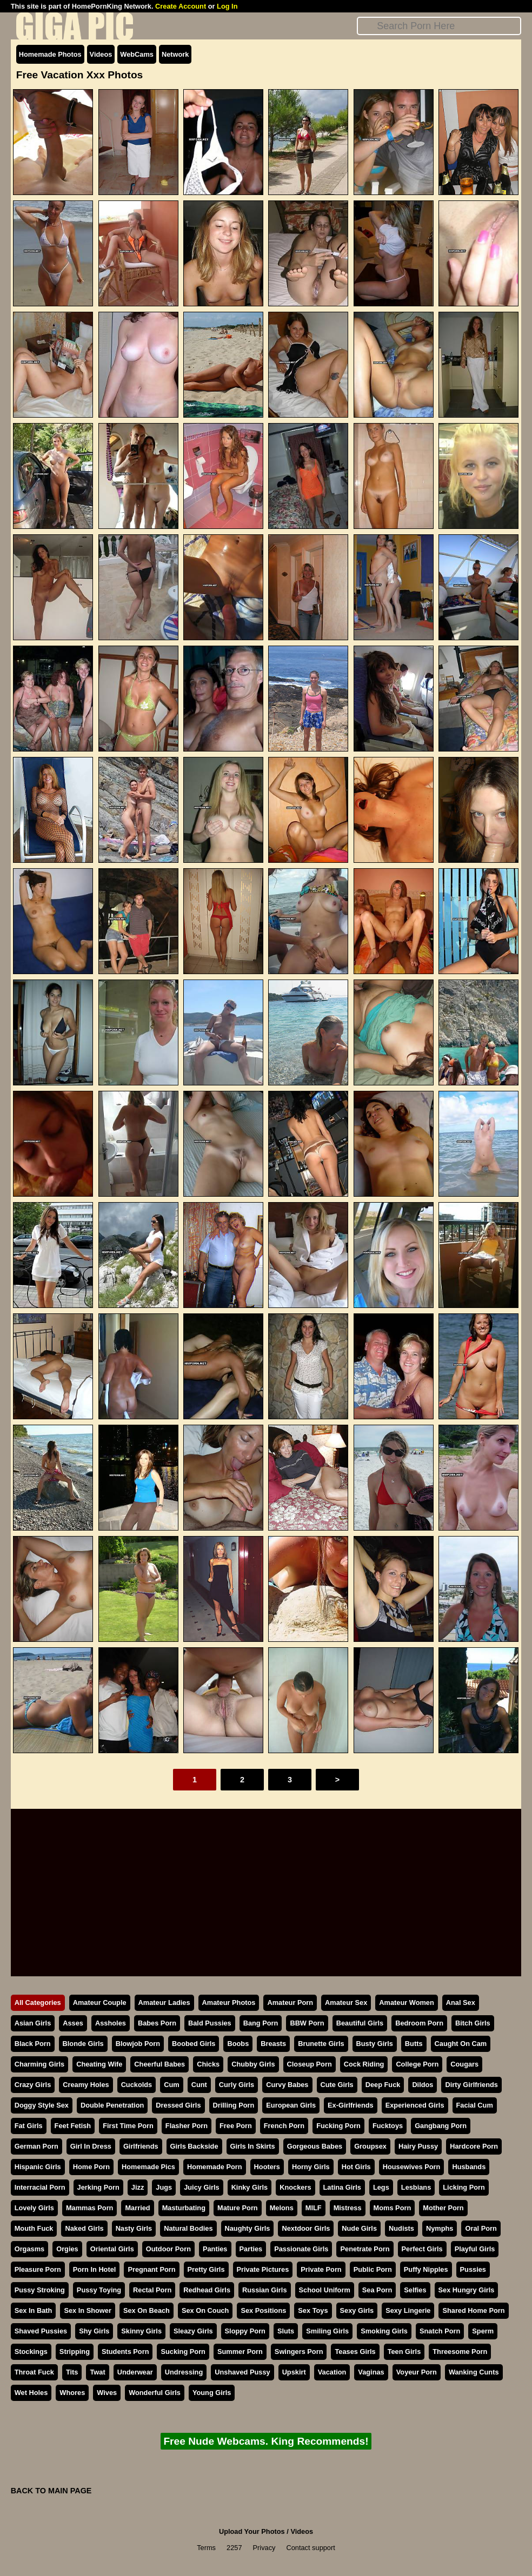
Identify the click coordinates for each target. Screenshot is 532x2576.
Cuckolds (136, 2085)
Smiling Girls (327, 2331)
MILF (313, 2208)
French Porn (284, 2126)
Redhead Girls (206, 2290)
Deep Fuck (383, 2085)
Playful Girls (475, 2249)
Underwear (135, 2372)
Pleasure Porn (38, 2269)
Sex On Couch (205, 2310)
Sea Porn (377, 2290)
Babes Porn (157, 2023)
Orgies (67, 2249)
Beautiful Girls (359, 2023)
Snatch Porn (440, 2331)
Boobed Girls (193, 2044)
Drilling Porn (234, 2105)
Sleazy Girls (193, 2331)
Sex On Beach (146, 2310)
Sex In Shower (87, 2310)
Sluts (285, 2331)
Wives (107, 2393)
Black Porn (33, 2044)
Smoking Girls (384, 2331)
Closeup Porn (309, 2064)
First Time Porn (128, 2126)
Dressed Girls (178, 2105)
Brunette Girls (321, 2044)
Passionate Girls (301, 2249)
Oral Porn (480, 2228)
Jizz (137, 2187)
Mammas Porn (89, 2208)
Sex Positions (263, 2310)
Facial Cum (474, 2105)
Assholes (110, 2023)
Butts (414, 2044)
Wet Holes (31, 2393)
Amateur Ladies (164, 2002)
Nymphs (440, 2228)
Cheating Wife (99, 2064)
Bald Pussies (209, 2023)
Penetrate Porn (364, 2249)
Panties (215, 2249)
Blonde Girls (83, 2044)
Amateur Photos (229, 2002)
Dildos (422, 2085)
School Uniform (324, 2290)
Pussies (473, 2269)
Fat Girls (29, 2126)
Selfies (415, 2290)
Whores (72, 2393)
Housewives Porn (412, 2167)
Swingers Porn (299, 2351)
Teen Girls (404, 2351)
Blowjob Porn (138, 2044)
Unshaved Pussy (242, 2372)
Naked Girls (84, 2228)
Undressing (184, 2372)
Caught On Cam (461, 2044)
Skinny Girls (141, 2331)
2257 (234, 2548)
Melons (282, 2208)
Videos (101, 54)
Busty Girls (374, 2044)
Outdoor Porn (168, 2249)
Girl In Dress (90, 2146)
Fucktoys (388, 2126)
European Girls (291, 2105)
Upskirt (294, 2372)
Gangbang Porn (441, 2126)
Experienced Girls (414, 2105)
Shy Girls (94, 2331)
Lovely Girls (34, 2208)
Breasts (273, 2044)
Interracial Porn (40, 2187)
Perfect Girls (422, 2249)
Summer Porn (240, 2351)
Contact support (310, 2548)
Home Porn (91, 2167)
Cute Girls (337, 2085)
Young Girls (211, 2393)
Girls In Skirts (252, 2146)
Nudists (401, 2228)
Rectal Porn (152, 2290)
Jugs (164, 2187)
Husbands (469, 2167)
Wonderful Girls (155, 2393)
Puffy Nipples (426, 2269)
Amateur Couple (100, 2002)
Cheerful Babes (159, 2064)
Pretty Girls (206, 2269)
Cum (171, 2085)
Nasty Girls (134, 2228)
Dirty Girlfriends (471, 2085)
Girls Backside (194, 2146)
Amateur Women (406, 2002)
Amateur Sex (346, 2002)
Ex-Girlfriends (351, 2105)
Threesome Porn (460, 2351)
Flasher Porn (186, 2126)
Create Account (180, 6)
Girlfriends (140, 2146)
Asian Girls (33, 2023)
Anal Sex (460, 2002)
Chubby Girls (253, 2064)
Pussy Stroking (40, 2290)
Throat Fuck (34, 2372)
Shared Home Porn (473, 2310)
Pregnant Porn (151, 2269)
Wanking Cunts (474, 2372)
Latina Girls (342, 2187)
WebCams (137, 54)
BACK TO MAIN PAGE (51, 2490)
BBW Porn (307, 2023)
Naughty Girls (247, 2228)
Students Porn (125, 2351)
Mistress (348, 2208)
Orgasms (29, 2249)
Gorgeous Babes (314, 2146)
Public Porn (373, 2269)
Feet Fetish (73, 2126)
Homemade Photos (50, 54)
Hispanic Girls (38, 2167)
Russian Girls (264, 2290)
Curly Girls (236, 2085)
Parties (251, 2249)
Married (137, 2208)
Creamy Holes (86, 2085)
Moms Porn (392, 2208)
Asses (73, 2023)
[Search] (439, 26)
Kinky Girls (249, 2187)
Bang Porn (260, 2023)
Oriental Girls (112, 2249)
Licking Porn (464, 2187)
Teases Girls (355, 2351)
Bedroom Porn (419, 2023)
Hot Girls (356, 2167)
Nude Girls (359, 2228)
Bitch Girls (472, 2023)
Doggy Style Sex (42, 2105)
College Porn (417, 2064)
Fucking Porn (338, 2126)
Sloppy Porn (245, 2331)
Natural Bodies (188, 2228)
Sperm (483, 2331)
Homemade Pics (148, 2167)
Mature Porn (237, 2208)
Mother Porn (443, 2208)
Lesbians (416, 2187)
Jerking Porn (98, 2187)
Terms (206, 2548)
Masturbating (183, 2208)
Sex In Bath (33, 2310)
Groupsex (370, 2146)
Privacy (264, 2548)
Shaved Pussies (41, 2331)
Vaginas (371, 2372)
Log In (227, 6)
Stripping (74, 2351)
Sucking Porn (183, 2351)
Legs (381, 2187)
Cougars (464, 2064)
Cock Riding (364, 2064)
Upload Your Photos (252, 2531)
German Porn (36, 2146)
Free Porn (236, 2126)
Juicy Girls (201, 2187)
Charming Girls (39, 2064)
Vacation (332, 2372)
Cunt (199, 2085)
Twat (97, 2372)
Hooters (267, 2167)
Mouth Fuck (34, 2228)
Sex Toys (313, 2310)
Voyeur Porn (416, 2372)
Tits (72, 2372)
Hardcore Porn (474, 2146)
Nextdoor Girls (306, 2228)
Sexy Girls (357, 2310)
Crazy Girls (33, 2085)
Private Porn (321, 2269)
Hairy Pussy (418, 2146)
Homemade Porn (214, 2167)
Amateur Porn (290, 2002)
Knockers (295, 2187)
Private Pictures (263, 2269)
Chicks (208, 2064)
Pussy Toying (99, 2290)
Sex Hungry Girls (466, 2290)
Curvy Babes (287, 2085)
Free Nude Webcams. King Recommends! (265, 2441)
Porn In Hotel (94, 2269)
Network (175, 54)
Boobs (238, 2044)
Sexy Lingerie (407, 2310)
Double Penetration (112, 2105)
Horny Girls (311, 2167)
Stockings (31, 2351)
